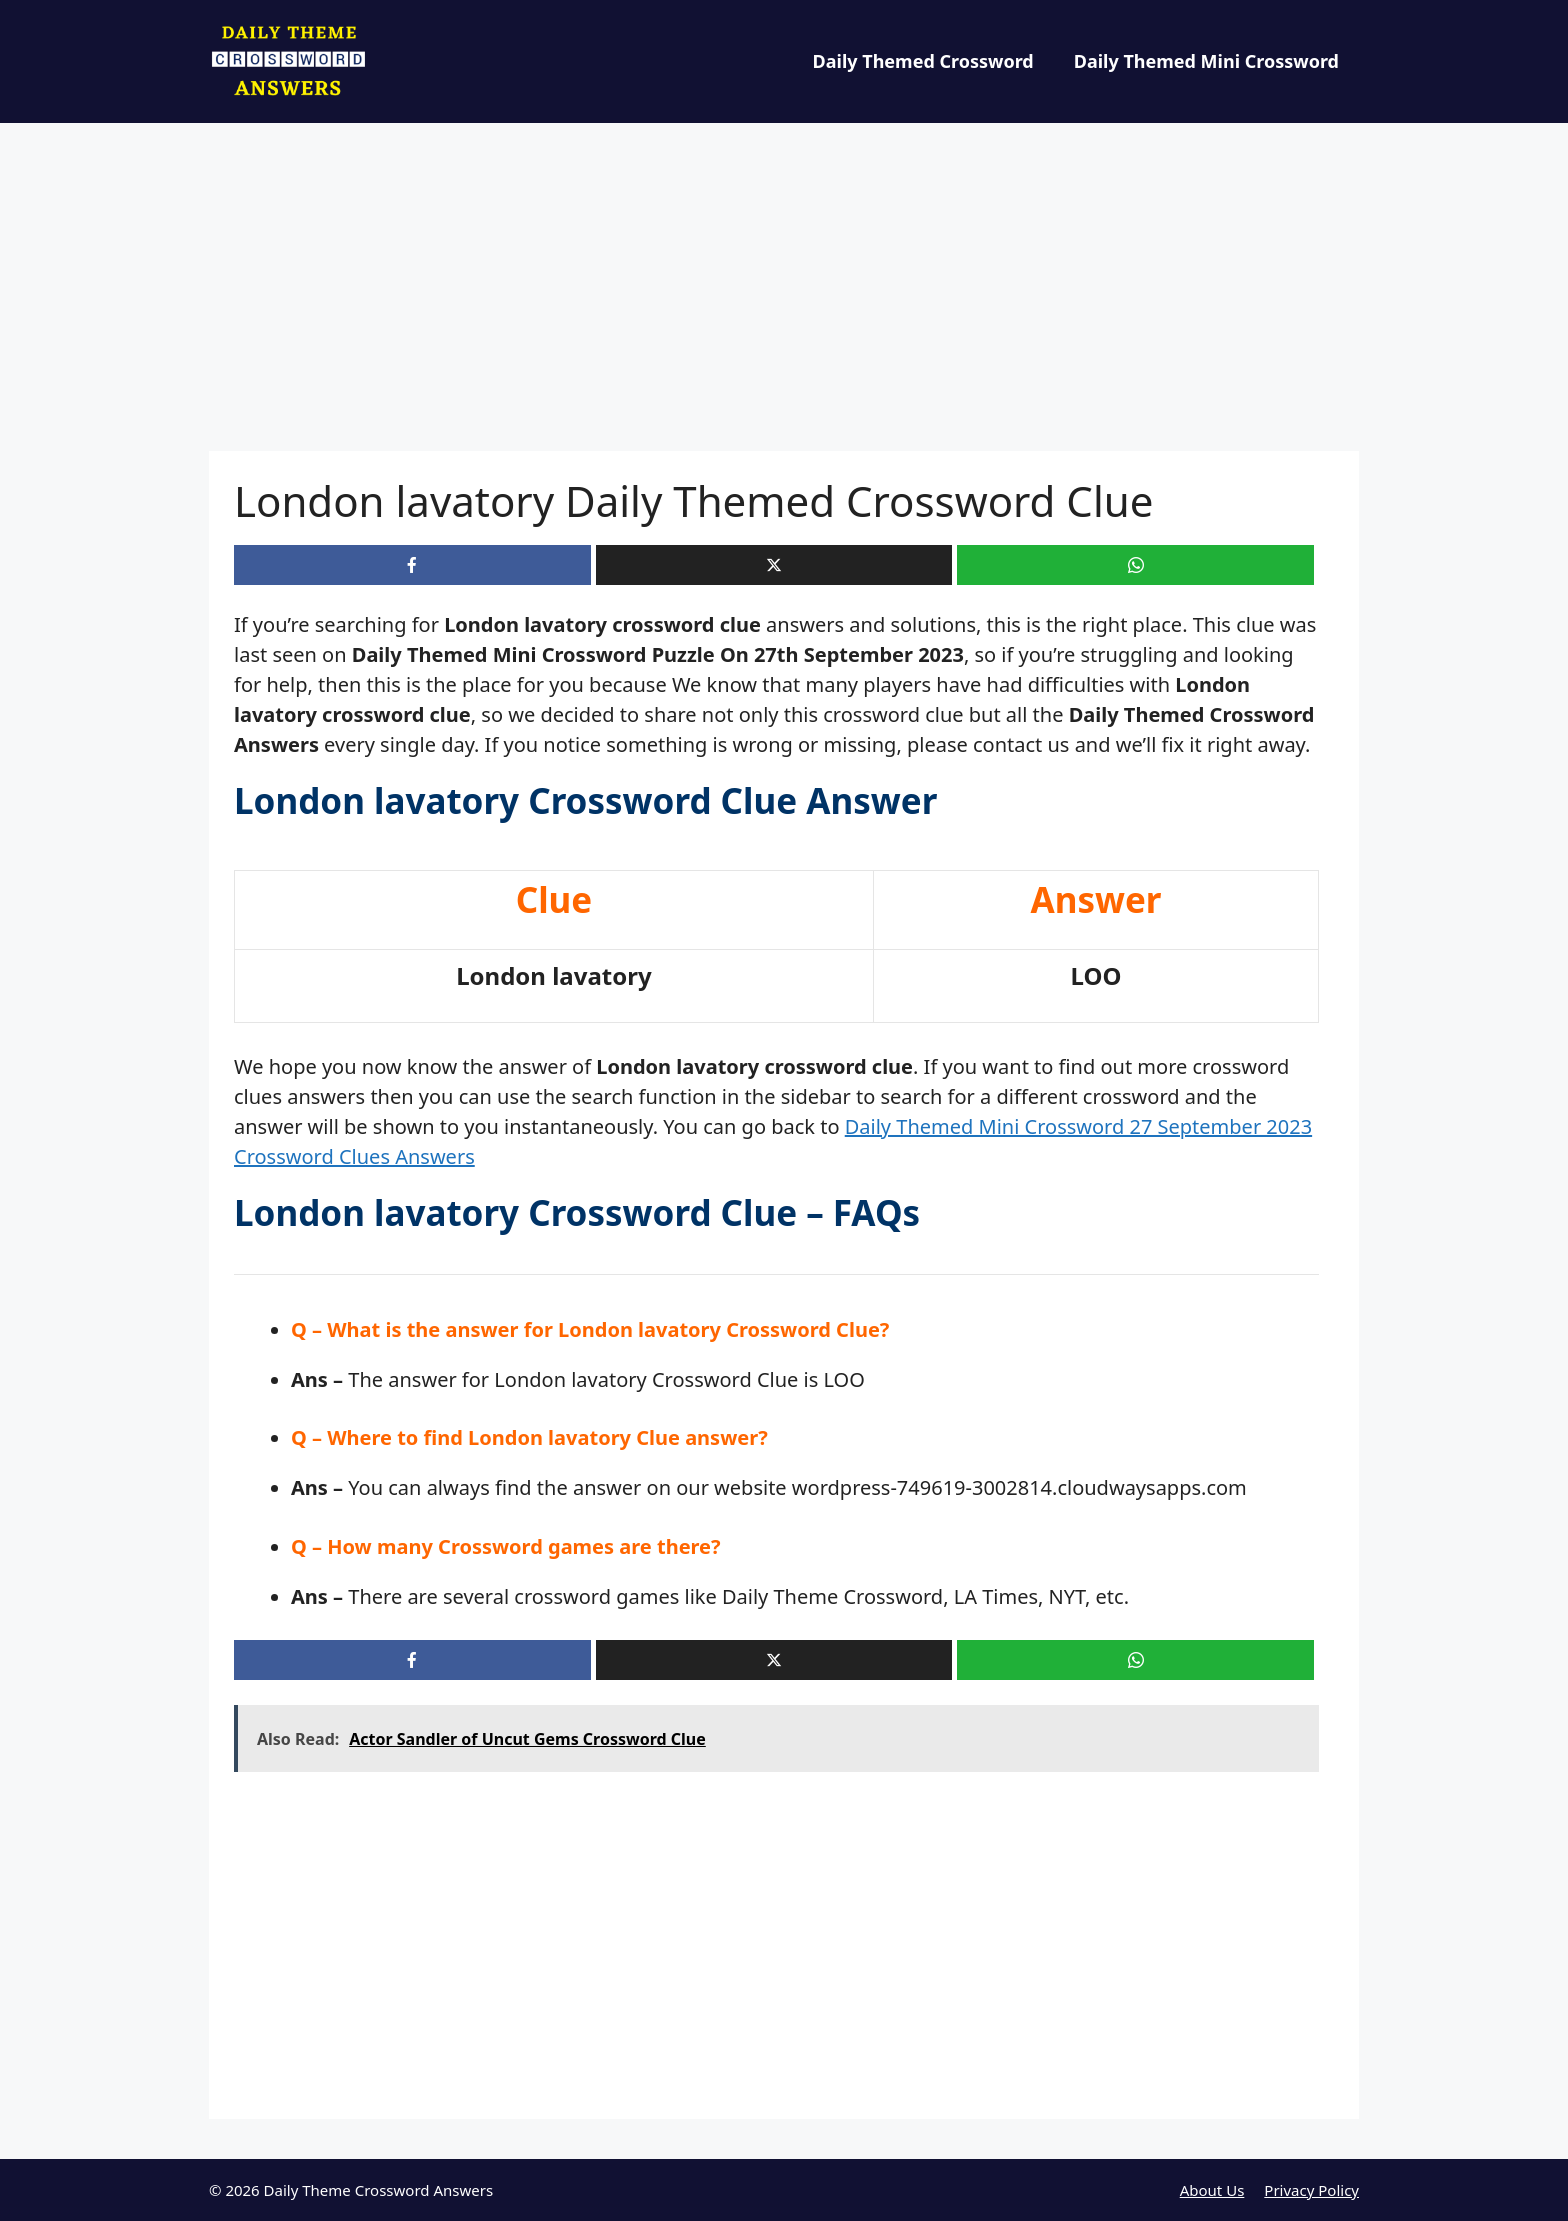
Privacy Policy (1311, 2190)
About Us (1212, 2190)
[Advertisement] (784, 303)
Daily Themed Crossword (923, 61)
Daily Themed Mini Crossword (1206, 61)
